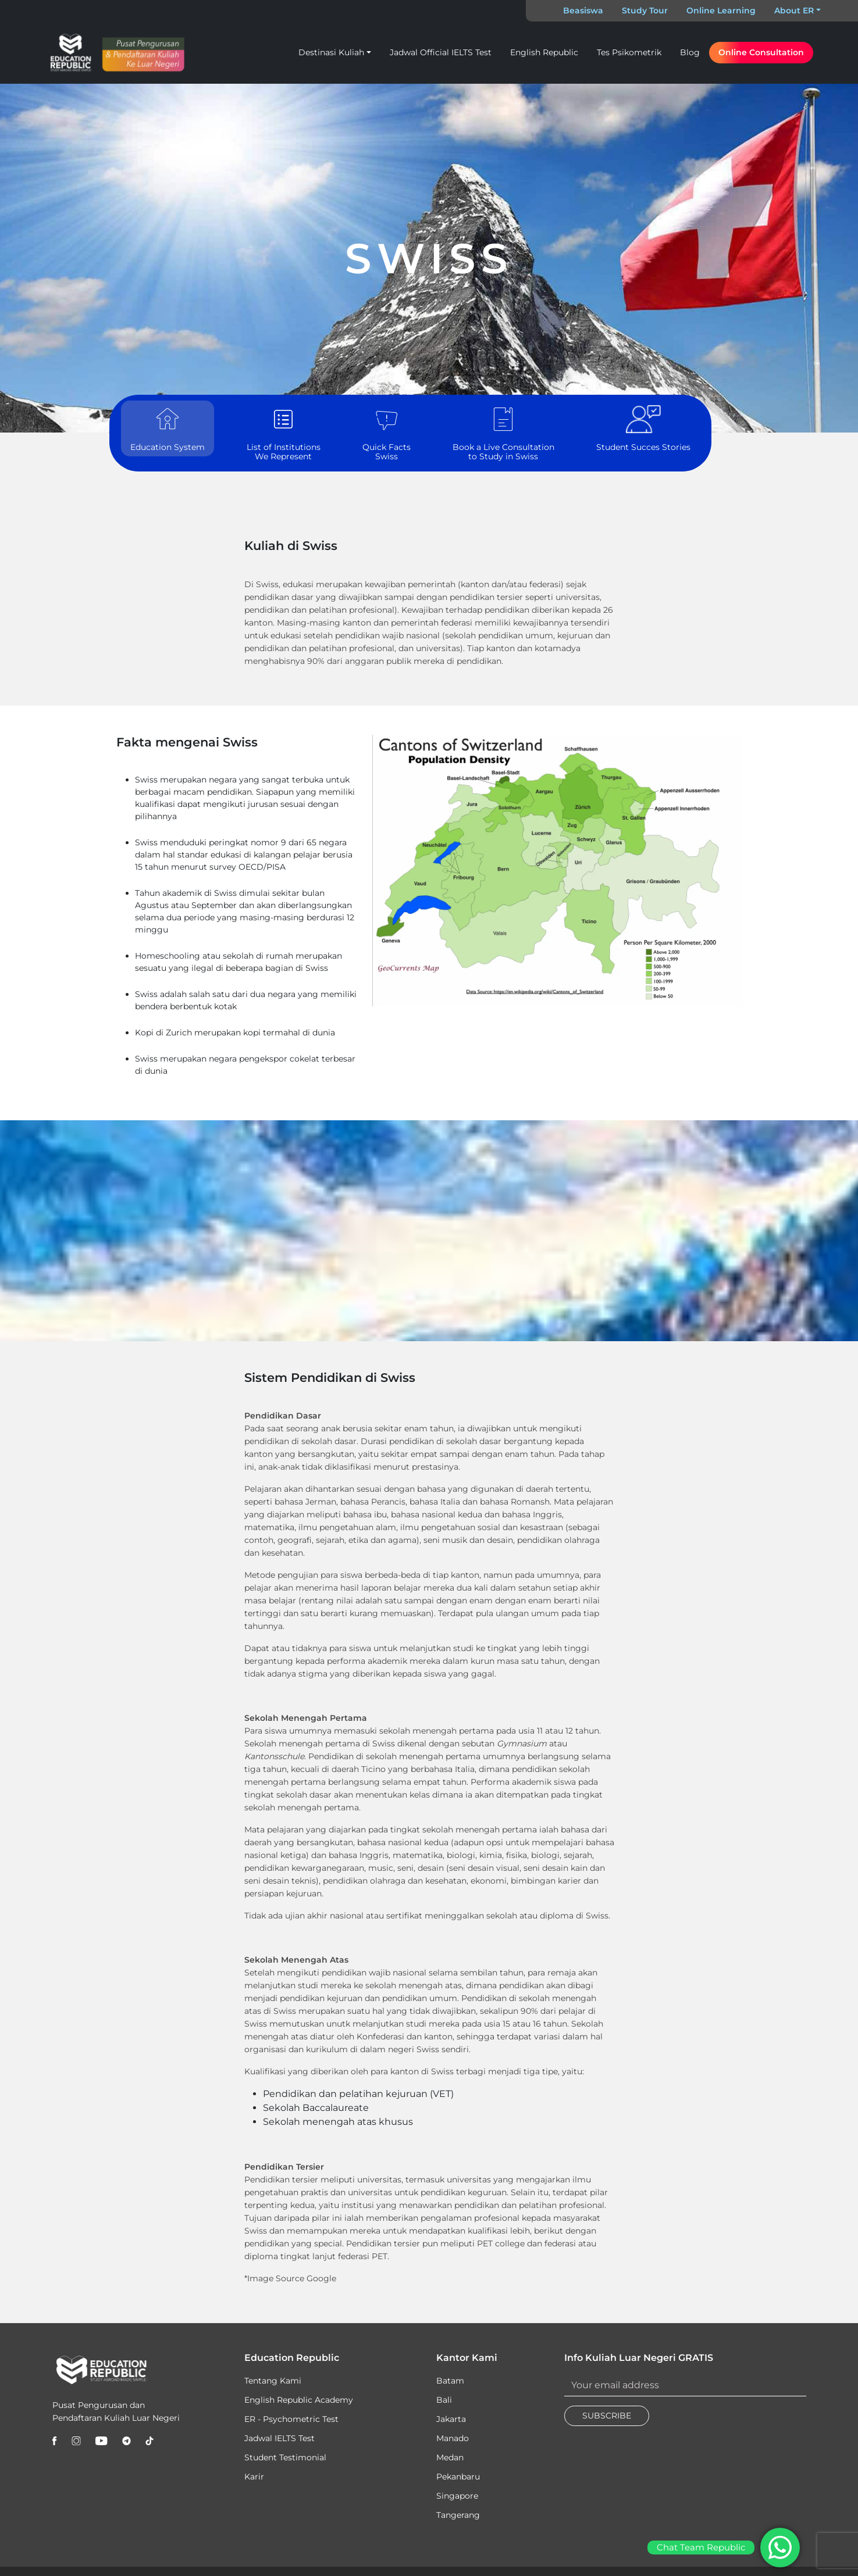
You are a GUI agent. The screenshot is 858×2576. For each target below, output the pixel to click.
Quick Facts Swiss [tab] (386, 433)
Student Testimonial (285, 2457)
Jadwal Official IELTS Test (441, 52)
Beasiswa (583, 10)
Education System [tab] (167, 428)
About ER (794, 10)
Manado (452, 2438)
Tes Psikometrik (629, 52)
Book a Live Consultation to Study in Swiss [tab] (503, 433)
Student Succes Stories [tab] (643, 428)
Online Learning (721, 10)
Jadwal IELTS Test (279, 2438)
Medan (450, 2457)
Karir (254, 2476)
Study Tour (645, 10)
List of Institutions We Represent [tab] (284, 433)
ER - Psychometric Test (291, 2419)
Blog (690, 52)
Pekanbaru (458, 2476)
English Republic (544, 52)
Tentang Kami (272, 2380)
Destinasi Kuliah (331, 52)
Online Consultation (761, 52)
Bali (444, 2400)
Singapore (457, 2496)
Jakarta (451, 2419)
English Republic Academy (298, 2400)
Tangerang (458, 2515)
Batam (450, 2380)
